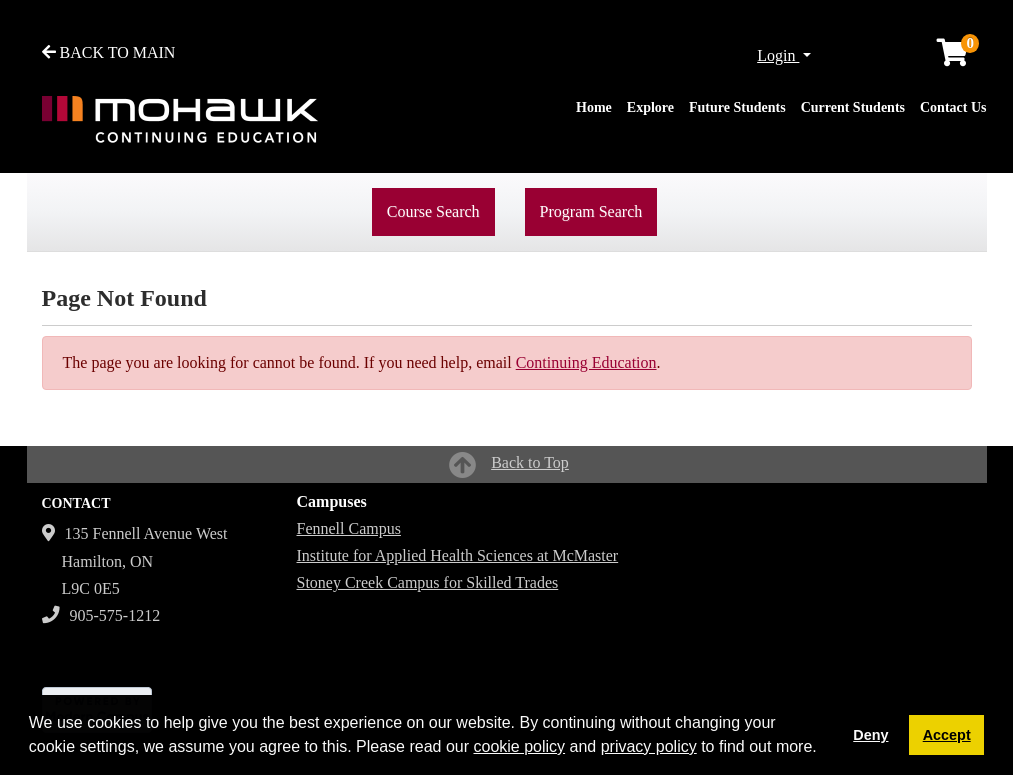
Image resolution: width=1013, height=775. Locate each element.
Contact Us (953, 107)
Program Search (591, 211)
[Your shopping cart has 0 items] (954, 57)
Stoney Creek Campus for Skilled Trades (428, 582)
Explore (650, 107)
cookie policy (519, 746)
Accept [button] (947, 735)
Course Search (433, 211)
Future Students (737, 107)
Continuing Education (586, 362)
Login (778, 55)
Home (594, 107)
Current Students (853, 107)
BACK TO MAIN (109, 52)
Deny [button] (870, 735)
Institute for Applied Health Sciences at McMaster (458, 555)
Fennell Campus (349, 528)
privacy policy (649, 746)
